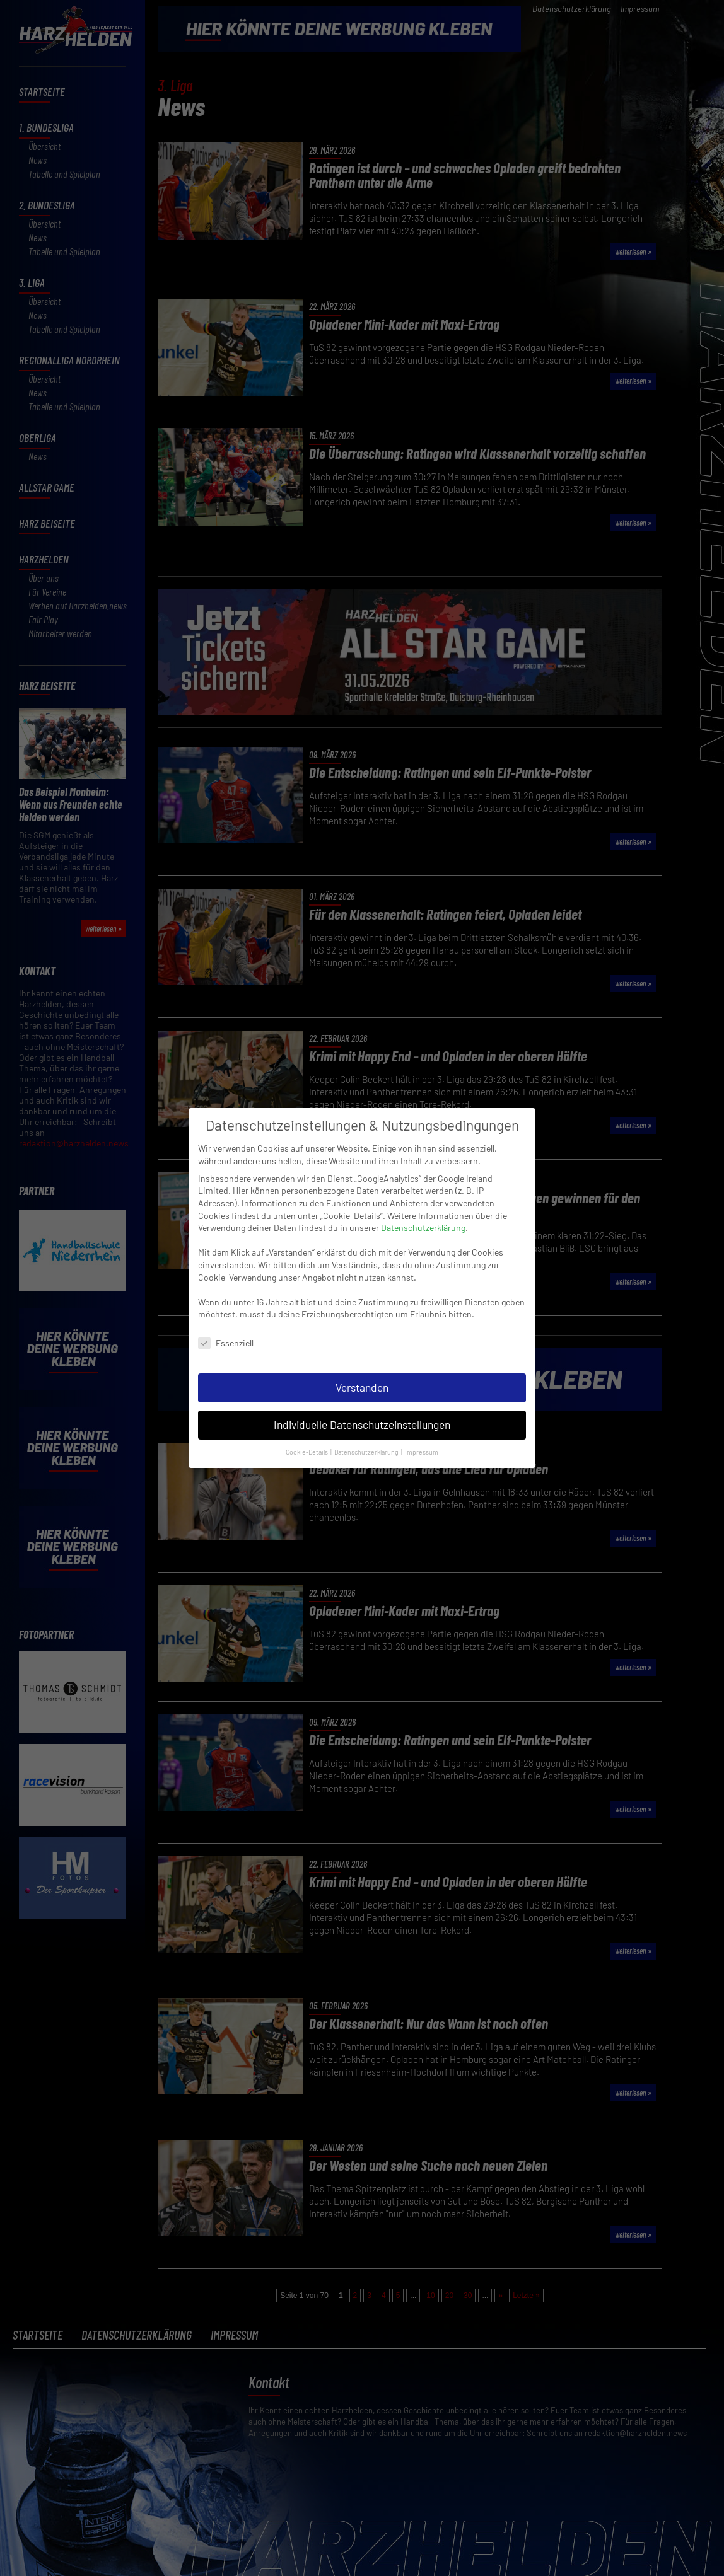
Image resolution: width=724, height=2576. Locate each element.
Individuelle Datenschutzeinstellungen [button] (362, 1421)
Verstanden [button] (362, 1383)
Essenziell (226, 1339)
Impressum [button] (421, 1448)
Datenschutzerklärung (423, 1223)
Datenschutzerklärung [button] (367, 1448)
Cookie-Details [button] (307, 1448)
